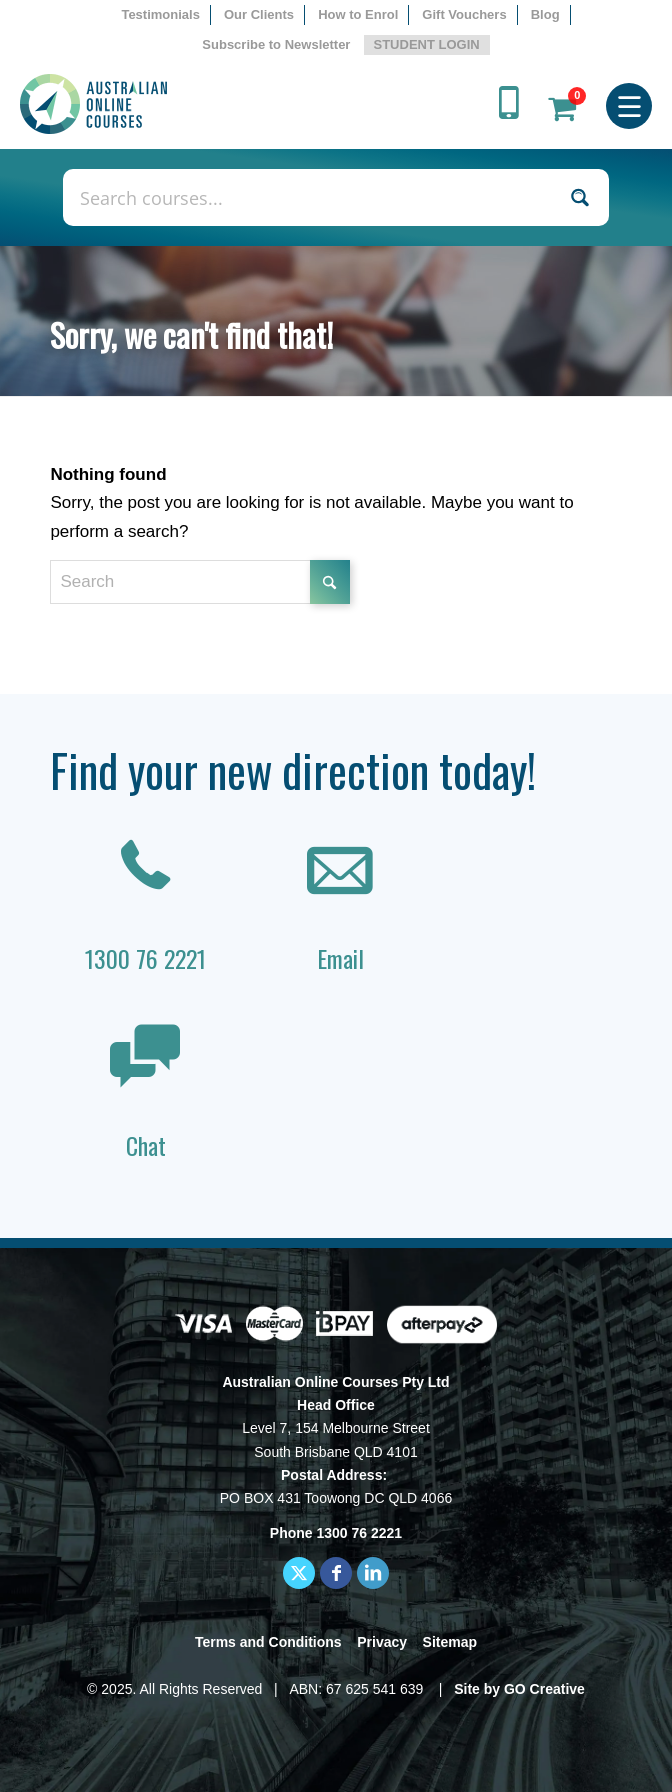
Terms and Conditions (268, 1642)
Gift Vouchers (464, 14)
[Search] (200, 582)
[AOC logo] (273, 104)
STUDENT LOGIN (427, 44)
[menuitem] (161, 15)
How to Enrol (358, 14)
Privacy (382, 1642)
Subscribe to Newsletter (276, 44)
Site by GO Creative (519, 1689)
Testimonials (160, 14)
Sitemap (450, 1642)
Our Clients (259, 14)
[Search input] (314, 197)
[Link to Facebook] (336, 1573)
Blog (545, 14)
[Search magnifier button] (580, 197)
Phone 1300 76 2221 (336, 1533)
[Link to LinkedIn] (373, 1573)
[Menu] (629, 104)
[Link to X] (299, 1573)
